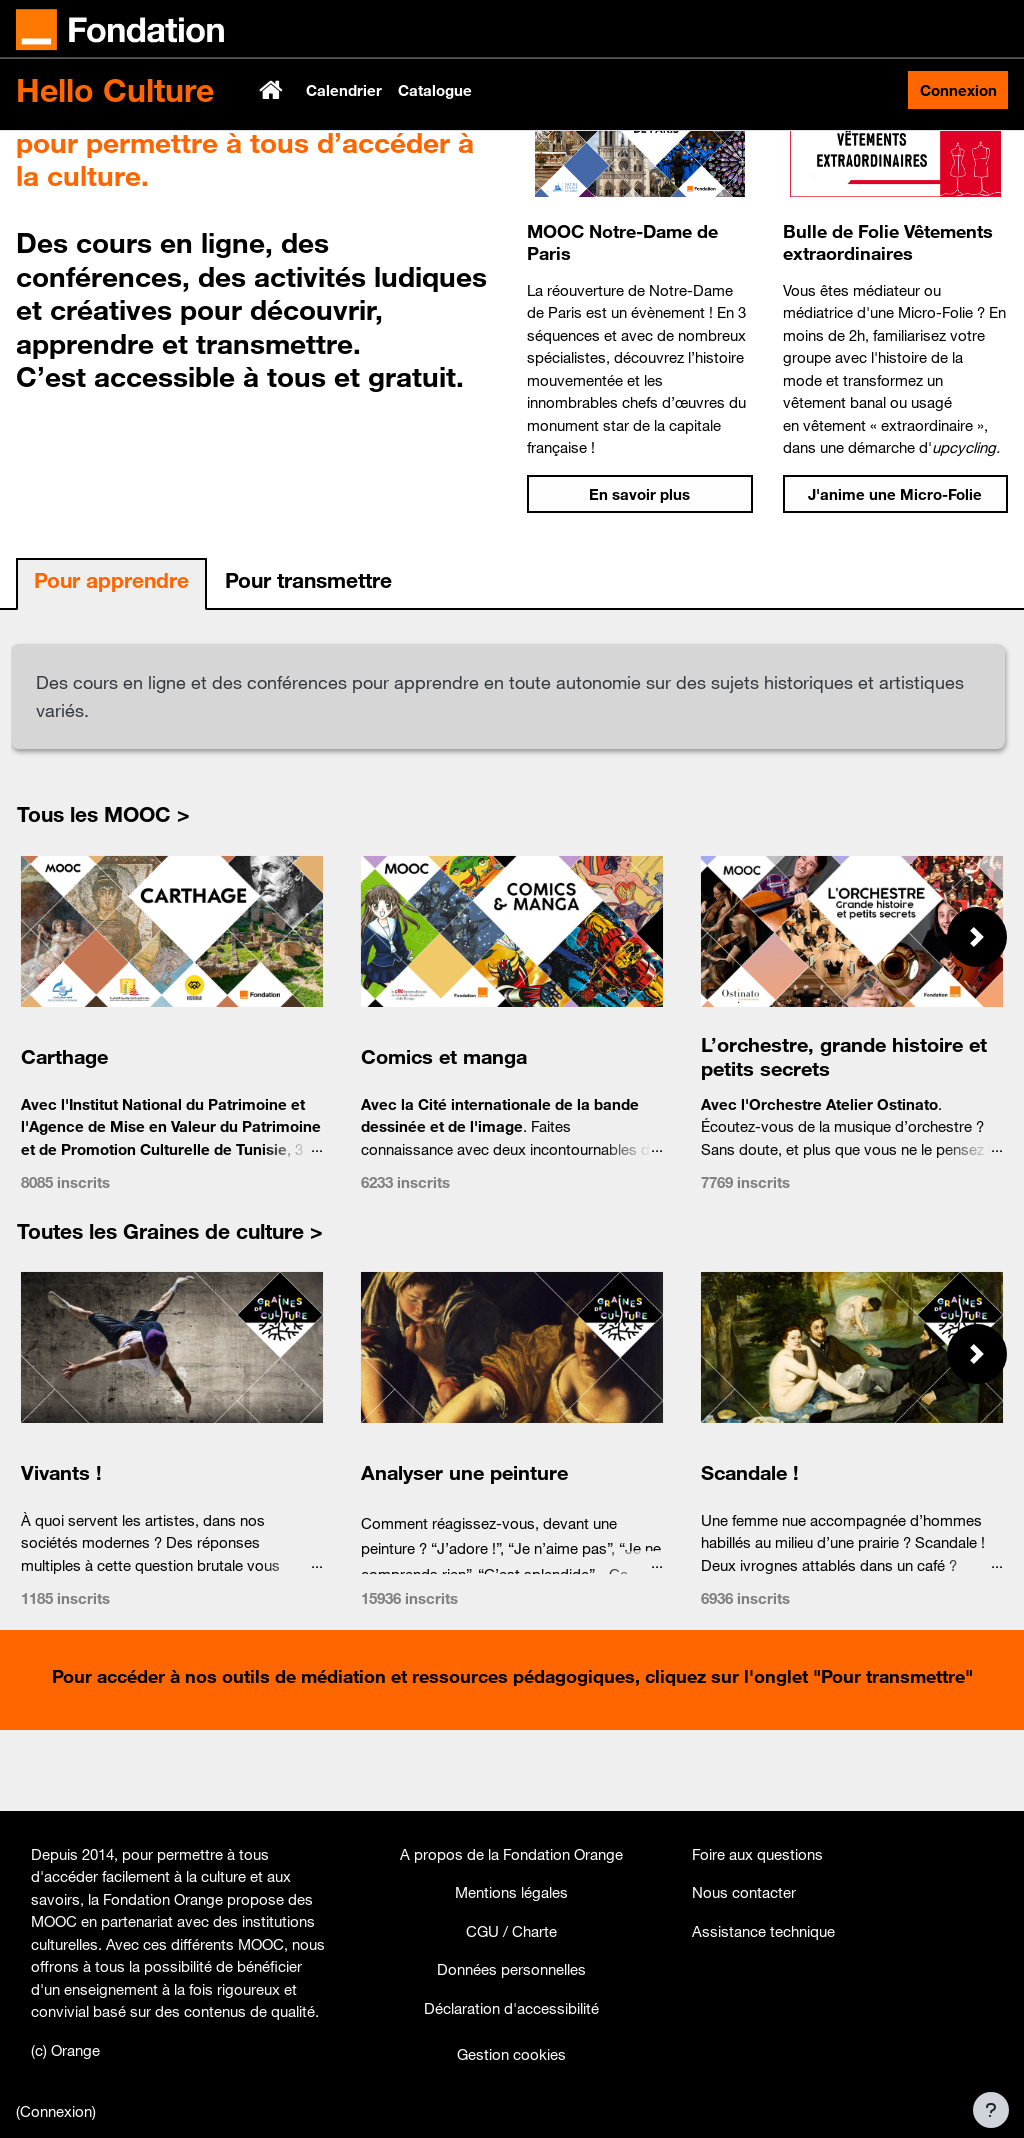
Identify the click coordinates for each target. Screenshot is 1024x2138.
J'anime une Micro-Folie (895, 574)
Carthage (64, 1135)
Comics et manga (444, 1135)
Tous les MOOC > (103, 894)
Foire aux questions (757, 1854)
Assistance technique (763, 1931)
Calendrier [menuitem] (344, 90)
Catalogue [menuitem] (435, 90)
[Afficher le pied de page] (991, 2110)
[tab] (111, 665)
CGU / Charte (511, 1931)
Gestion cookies (511, 2054)
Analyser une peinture (464, 1552)
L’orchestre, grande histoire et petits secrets (844, 1135)
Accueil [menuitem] (273, 90)
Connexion (958, 90)
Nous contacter (744, 1892)
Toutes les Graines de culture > (170, 1311)
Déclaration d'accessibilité (511, 2008)
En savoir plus (639, 574)
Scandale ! (750, 1552)
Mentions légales (511, 1892)
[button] (977, 1017)
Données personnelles (511, 1969)
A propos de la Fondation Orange (511, 1854)
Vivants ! (61, 1552)
